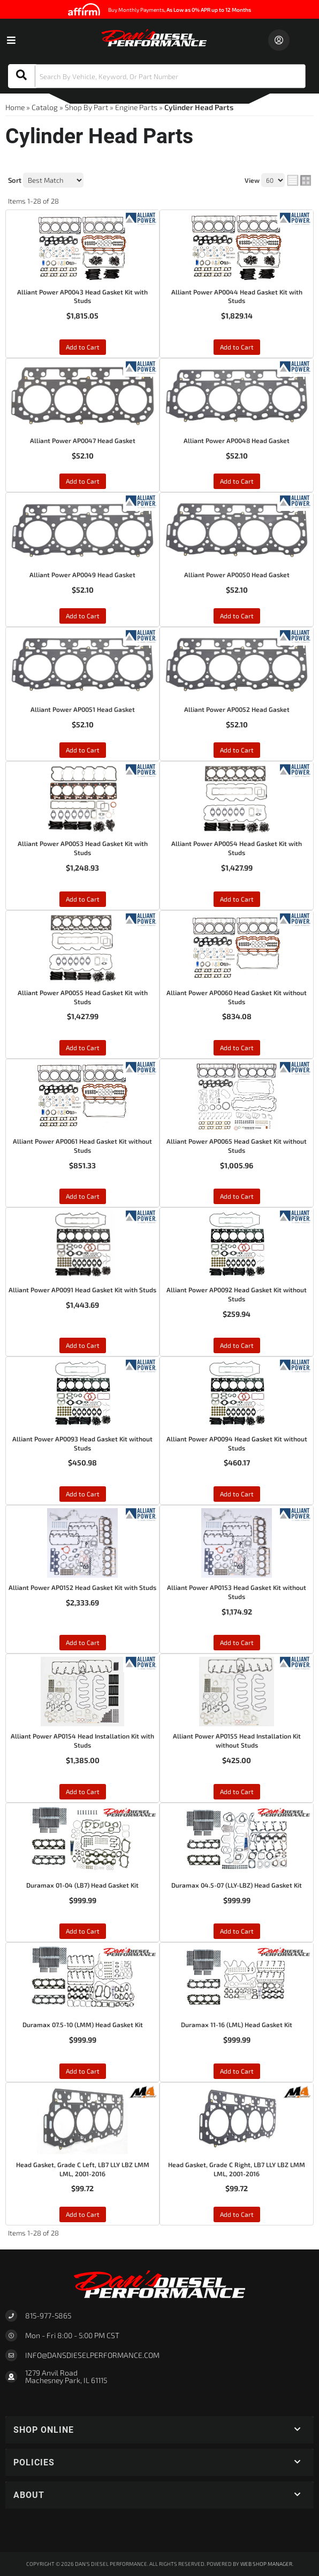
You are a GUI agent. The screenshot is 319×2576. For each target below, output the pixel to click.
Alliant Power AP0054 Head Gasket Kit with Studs (236, 848)
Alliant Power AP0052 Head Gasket (237, 709)
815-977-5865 (48, 2315)
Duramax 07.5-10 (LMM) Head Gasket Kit (82, 2024)
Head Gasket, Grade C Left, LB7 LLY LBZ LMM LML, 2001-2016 (82, 2169)
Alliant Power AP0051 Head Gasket (83, 709)
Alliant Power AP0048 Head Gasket (237, 440)
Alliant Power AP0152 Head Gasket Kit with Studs (82, 1587)
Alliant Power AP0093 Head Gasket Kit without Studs (82, 1443)
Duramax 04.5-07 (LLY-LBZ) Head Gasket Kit (236, 1885)
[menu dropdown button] (10, 40)
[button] (157, 76)
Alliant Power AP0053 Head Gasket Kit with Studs (83, 848)
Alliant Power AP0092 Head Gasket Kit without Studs (236, 1294)
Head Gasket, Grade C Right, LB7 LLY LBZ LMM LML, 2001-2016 (236, 2169)
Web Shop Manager (266, 2564)
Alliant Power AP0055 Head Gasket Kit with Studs (83, 997)
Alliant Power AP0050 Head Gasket (237, 574)
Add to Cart (83, 347)
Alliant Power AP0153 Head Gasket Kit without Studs (236, 1592)
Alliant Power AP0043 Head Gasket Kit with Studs (82, 296)
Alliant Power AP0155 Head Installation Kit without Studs (237, 1740)
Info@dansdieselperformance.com (92, 2355)
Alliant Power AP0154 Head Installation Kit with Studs (82, 1740)
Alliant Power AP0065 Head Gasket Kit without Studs (236, 1145)
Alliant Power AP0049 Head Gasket (82, 574)
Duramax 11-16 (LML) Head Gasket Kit (236, 2024)
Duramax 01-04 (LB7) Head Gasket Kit (82, 1885)
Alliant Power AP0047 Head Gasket (82, 440)
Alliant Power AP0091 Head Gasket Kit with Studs (82, 1289)
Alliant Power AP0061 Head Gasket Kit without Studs (82, 1145)
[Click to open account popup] (279, 40)
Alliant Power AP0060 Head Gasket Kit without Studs (236, 997)
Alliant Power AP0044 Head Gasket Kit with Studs (236, 296)
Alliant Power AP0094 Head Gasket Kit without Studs (236, 1443)
